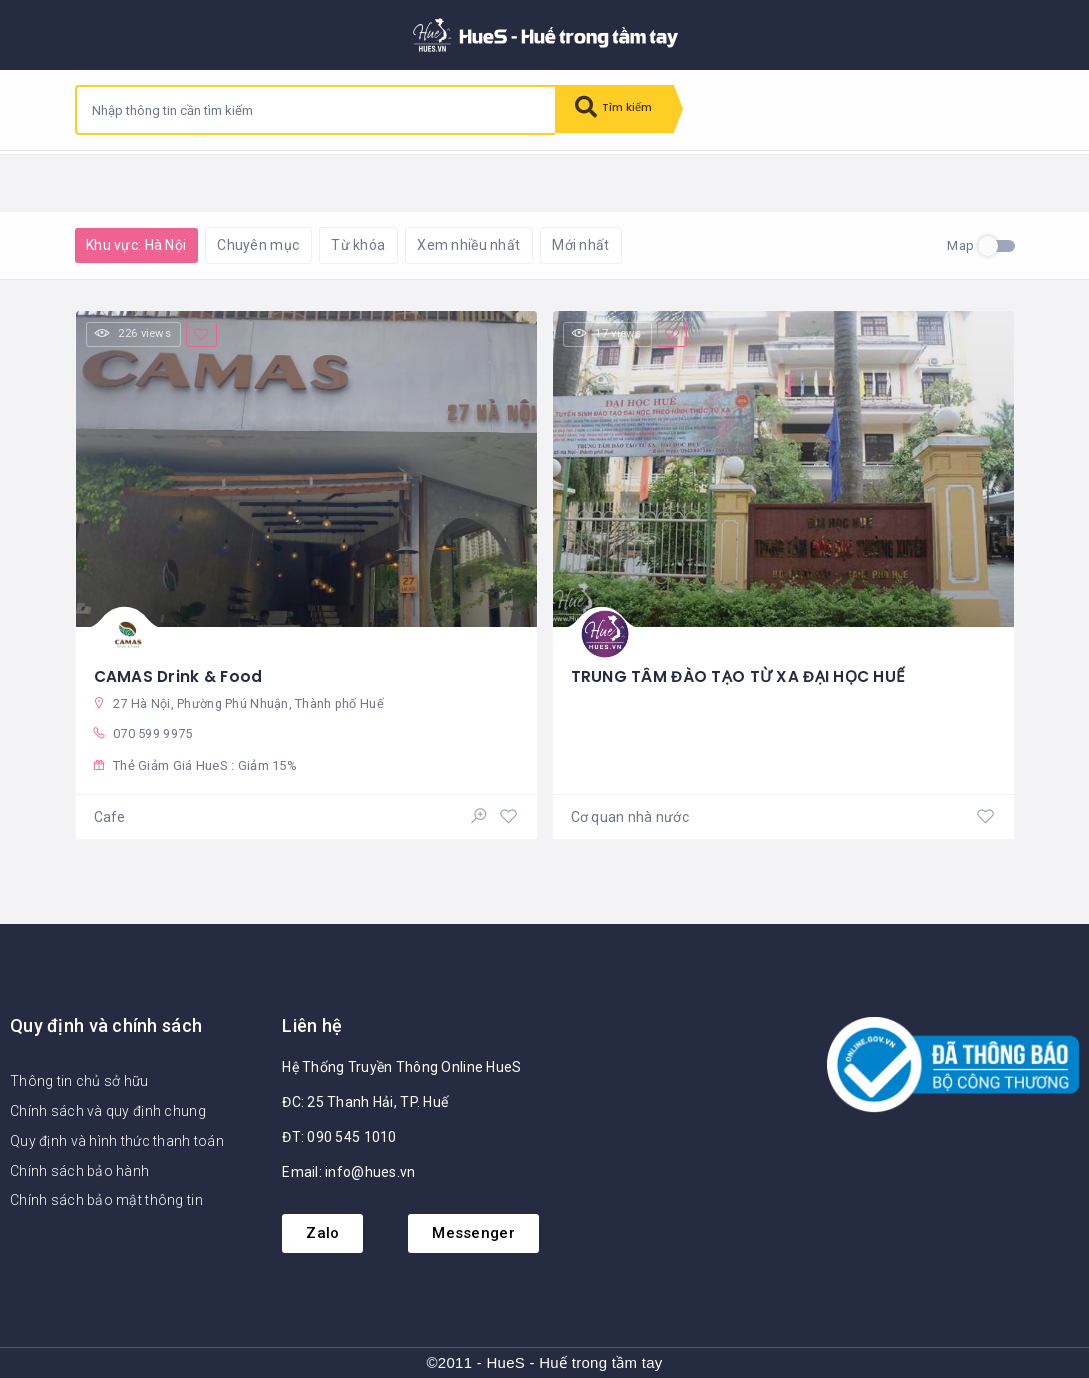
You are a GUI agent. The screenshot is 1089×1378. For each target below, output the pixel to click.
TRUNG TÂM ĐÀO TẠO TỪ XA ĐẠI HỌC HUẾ (740, 671)
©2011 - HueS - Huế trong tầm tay (544, 1363)
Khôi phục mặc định (334, 180)
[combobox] (316, 110)
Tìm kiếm (622, 110)
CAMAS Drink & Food (180, 671)
